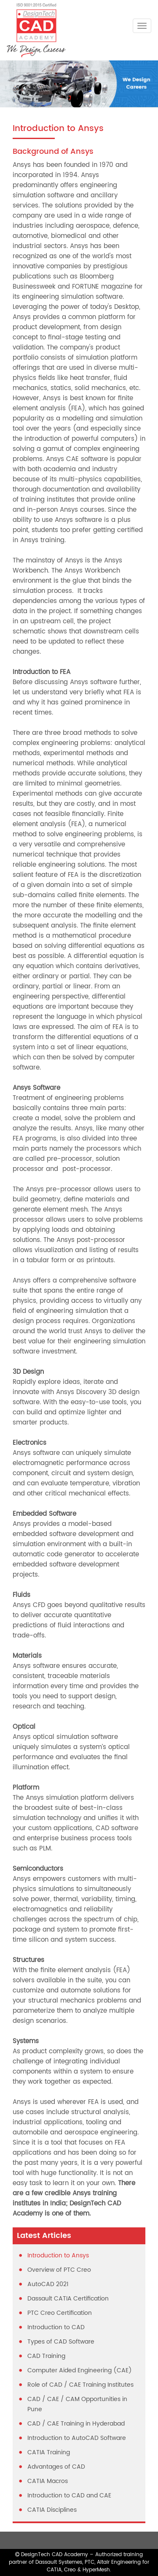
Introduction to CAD (56, 2327)
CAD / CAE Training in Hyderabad (76, 2424)
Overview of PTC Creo (59, 2270)
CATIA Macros (47, 2481)
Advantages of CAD (56, 2467)
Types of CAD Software (60, 2342)
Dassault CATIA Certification (68, 2298)
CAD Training (46, 2356)
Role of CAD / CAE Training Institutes (80, 2385)
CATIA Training (48, 2452)
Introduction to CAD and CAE (69, 2495)
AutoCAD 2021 (48, 2284)
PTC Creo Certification (59, 2313)
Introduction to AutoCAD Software (76, 2438)
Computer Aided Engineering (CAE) (79, 2370)
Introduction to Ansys (58, 2255)
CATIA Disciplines (52, 2510)
